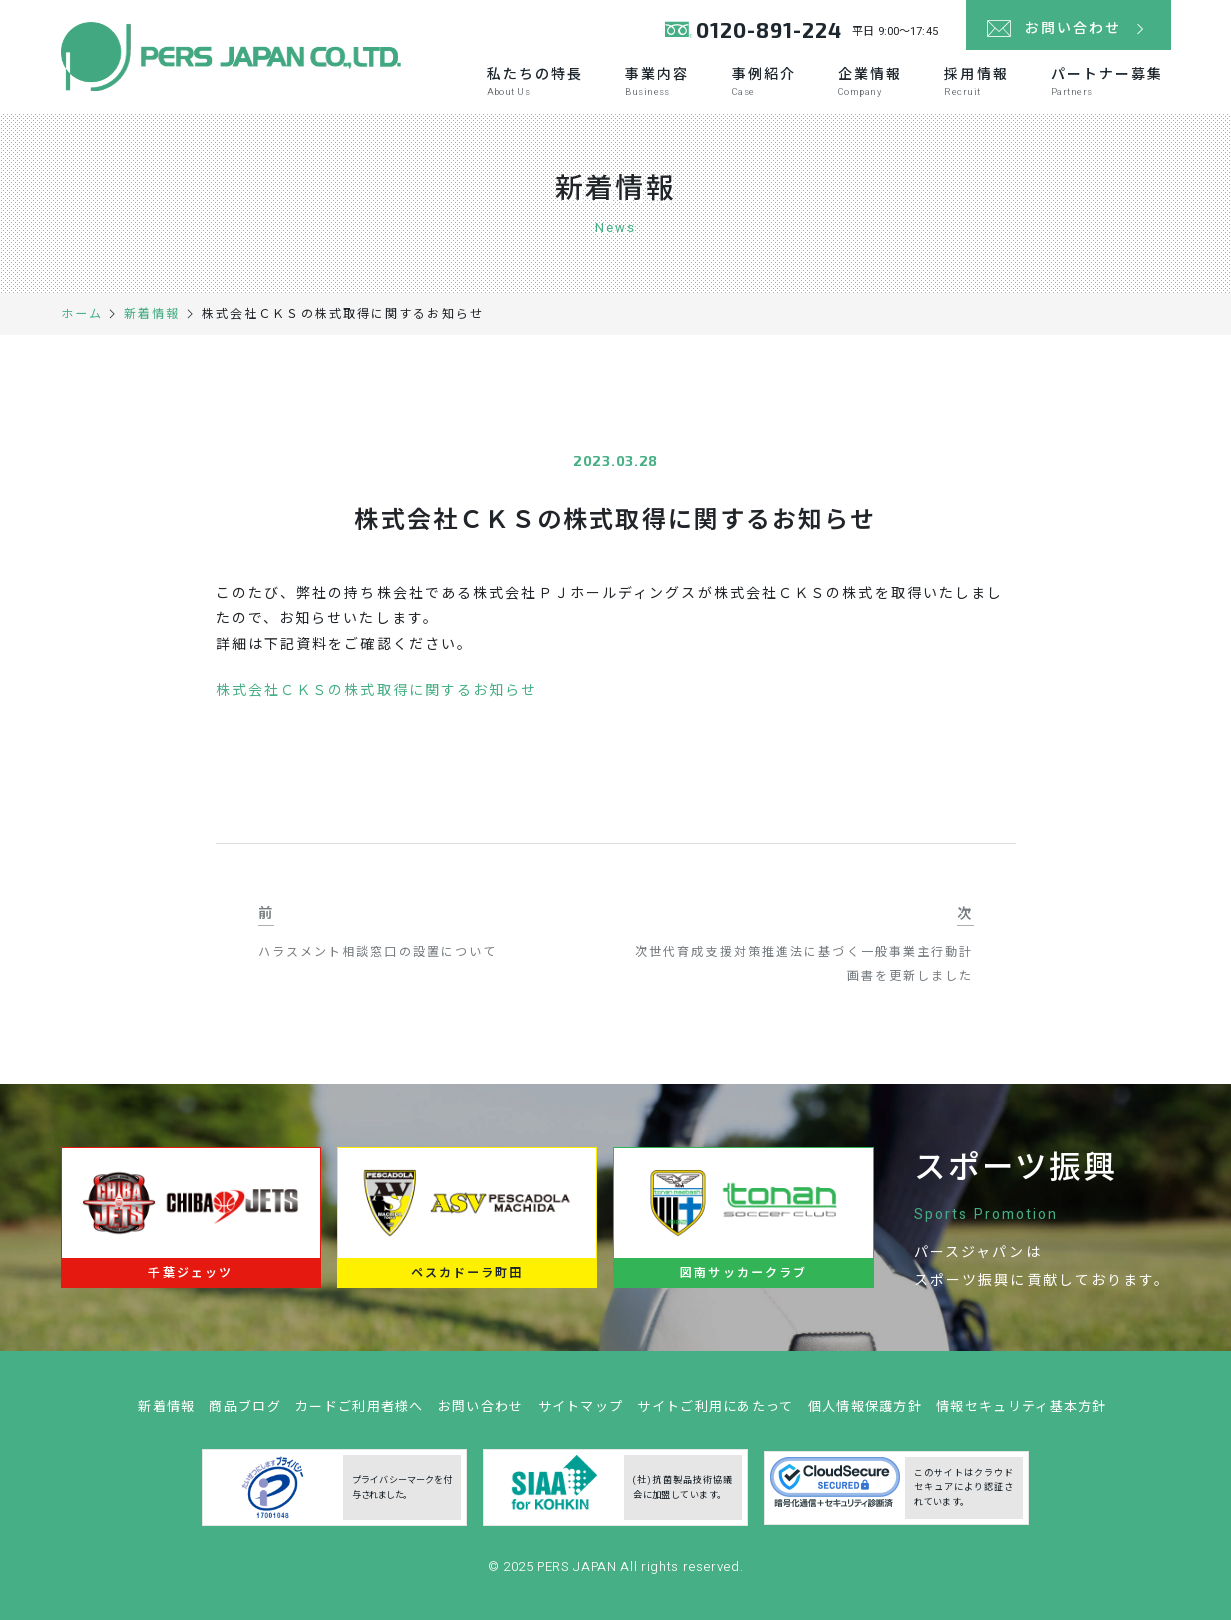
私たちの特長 (535, 81)
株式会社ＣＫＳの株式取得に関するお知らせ (377, 690)
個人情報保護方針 (865, 1413)
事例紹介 (764, 81)
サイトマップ (581, 1413)
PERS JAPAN (578, 1573)
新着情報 (166, 1413)
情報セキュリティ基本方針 (1021, 1413)
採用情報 (976, 81)
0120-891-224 (769, 29)
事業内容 (657, 81)
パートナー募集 (1107, 81)
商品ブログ (245, 1413)
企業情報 (870, 81)
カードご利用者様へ (359, 1413)
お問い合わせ (481, 1413)
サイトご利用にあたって (715, 1413)
